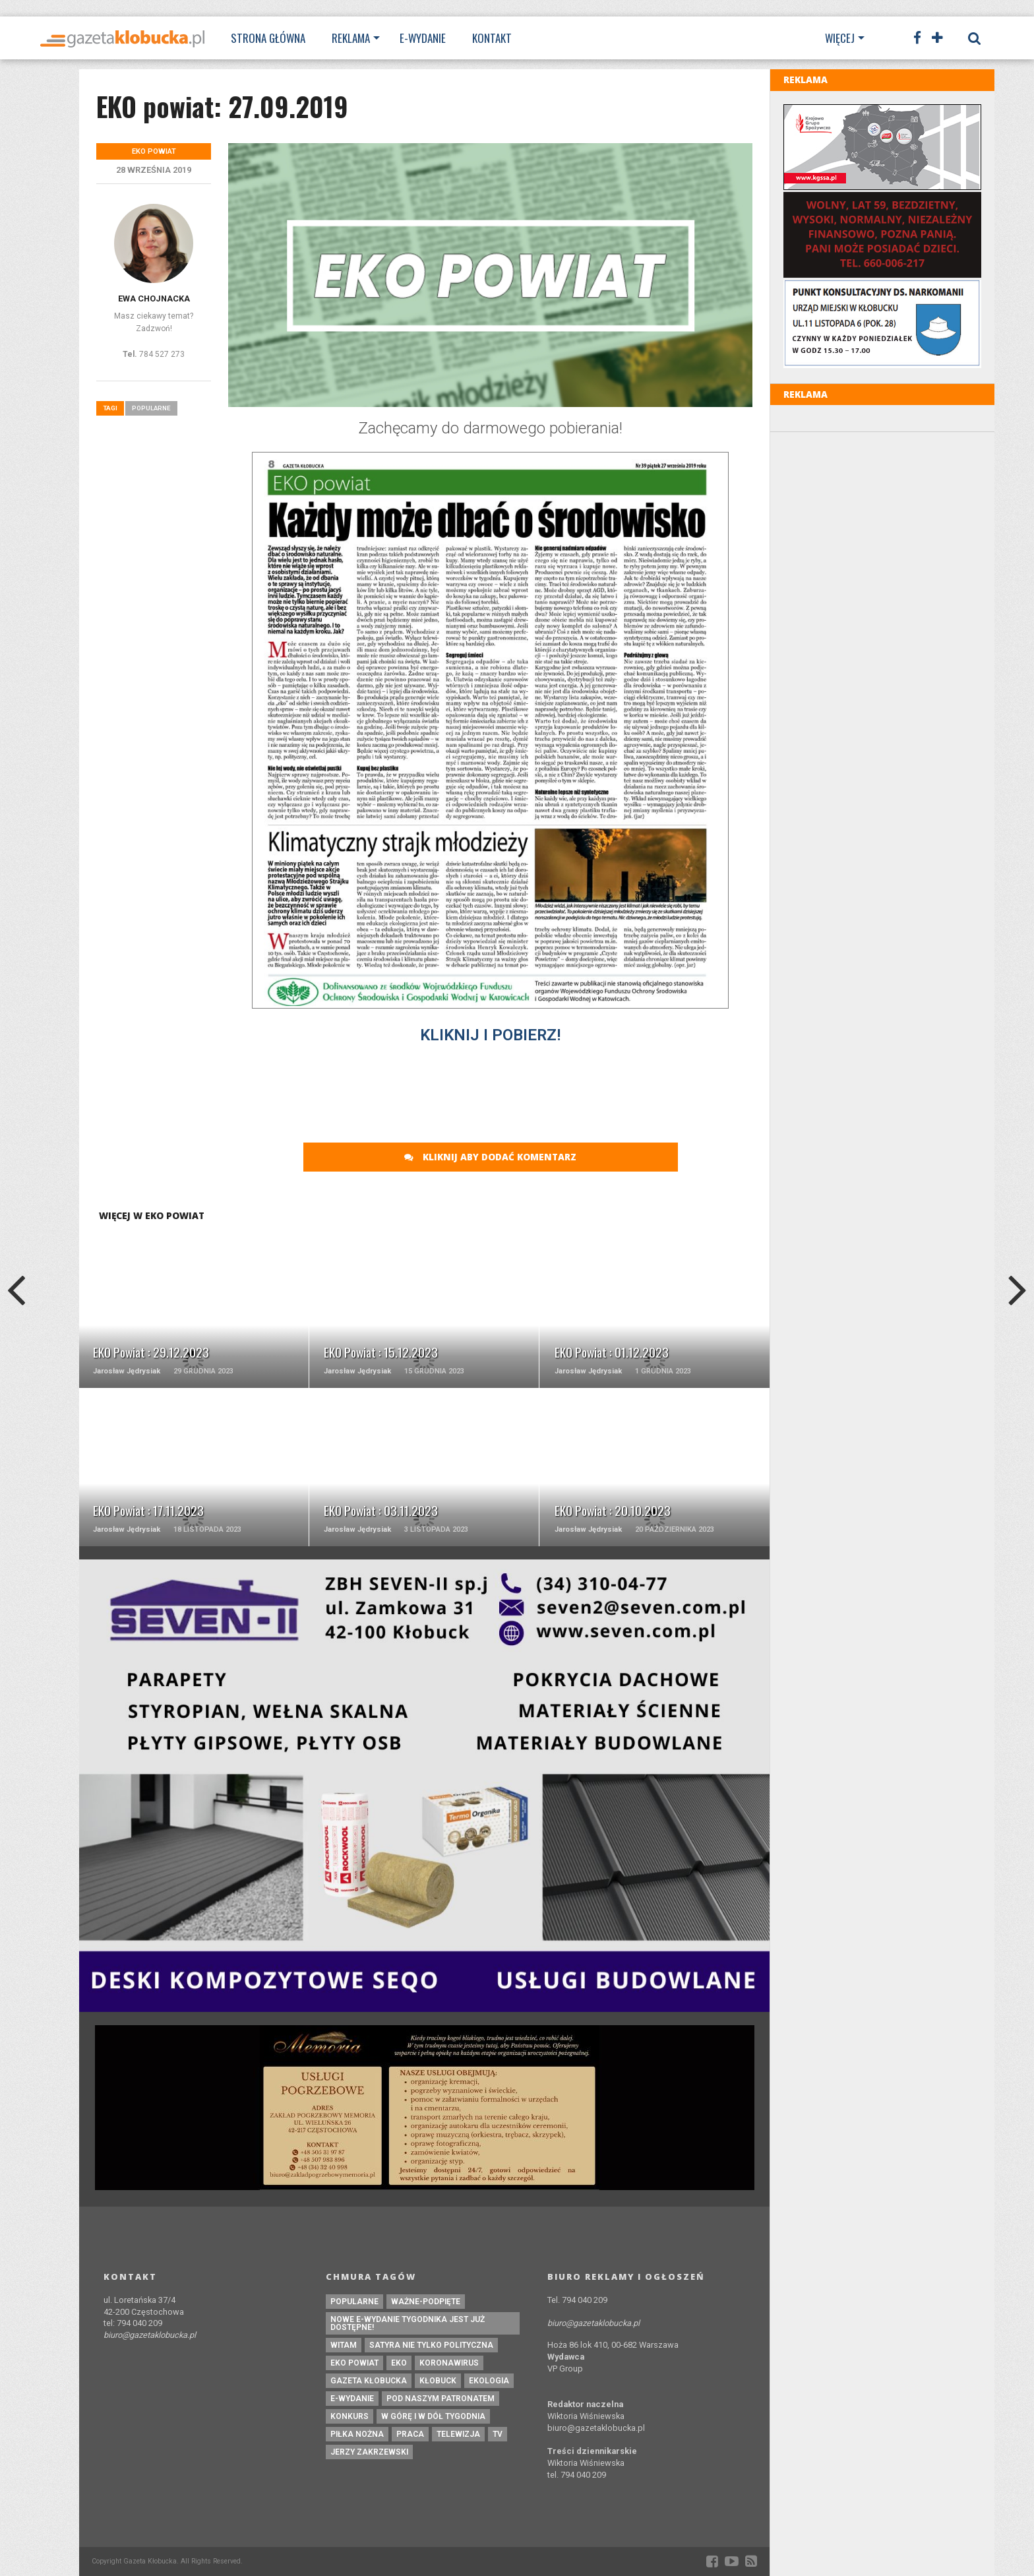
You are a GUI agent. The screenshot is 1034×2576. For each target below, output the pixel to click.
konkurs (349, 2416)
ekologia (489, 2380)
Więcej (840, 38)
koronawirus (449, 2363)
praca (410, 2434)
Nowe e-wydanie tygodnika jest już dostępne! (407, 2323)
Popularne (151, 408)
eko (399, 2363)
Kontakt (492, 38)
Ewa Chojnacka (154, 298)
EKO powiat (354, 2363)
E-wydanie (423, 38)
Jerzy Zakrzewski (369, 2452)
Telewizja (458, 2434)
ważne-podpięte (425, 2301)
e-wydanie (352, 2398)
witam (343, 2345)
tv (497, 2434)
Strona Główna (268, 38)
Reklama (351, 38)
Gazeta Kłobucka (368, 2380)
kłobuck (437, 2380)
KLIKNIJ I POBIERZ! (490, 1035)
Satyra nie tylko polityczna (431, 2345)
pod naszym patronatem (440, 2398)
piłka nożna (357, 2434)
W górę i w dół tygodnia (433, 2416)
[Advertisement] (491, 1087)
